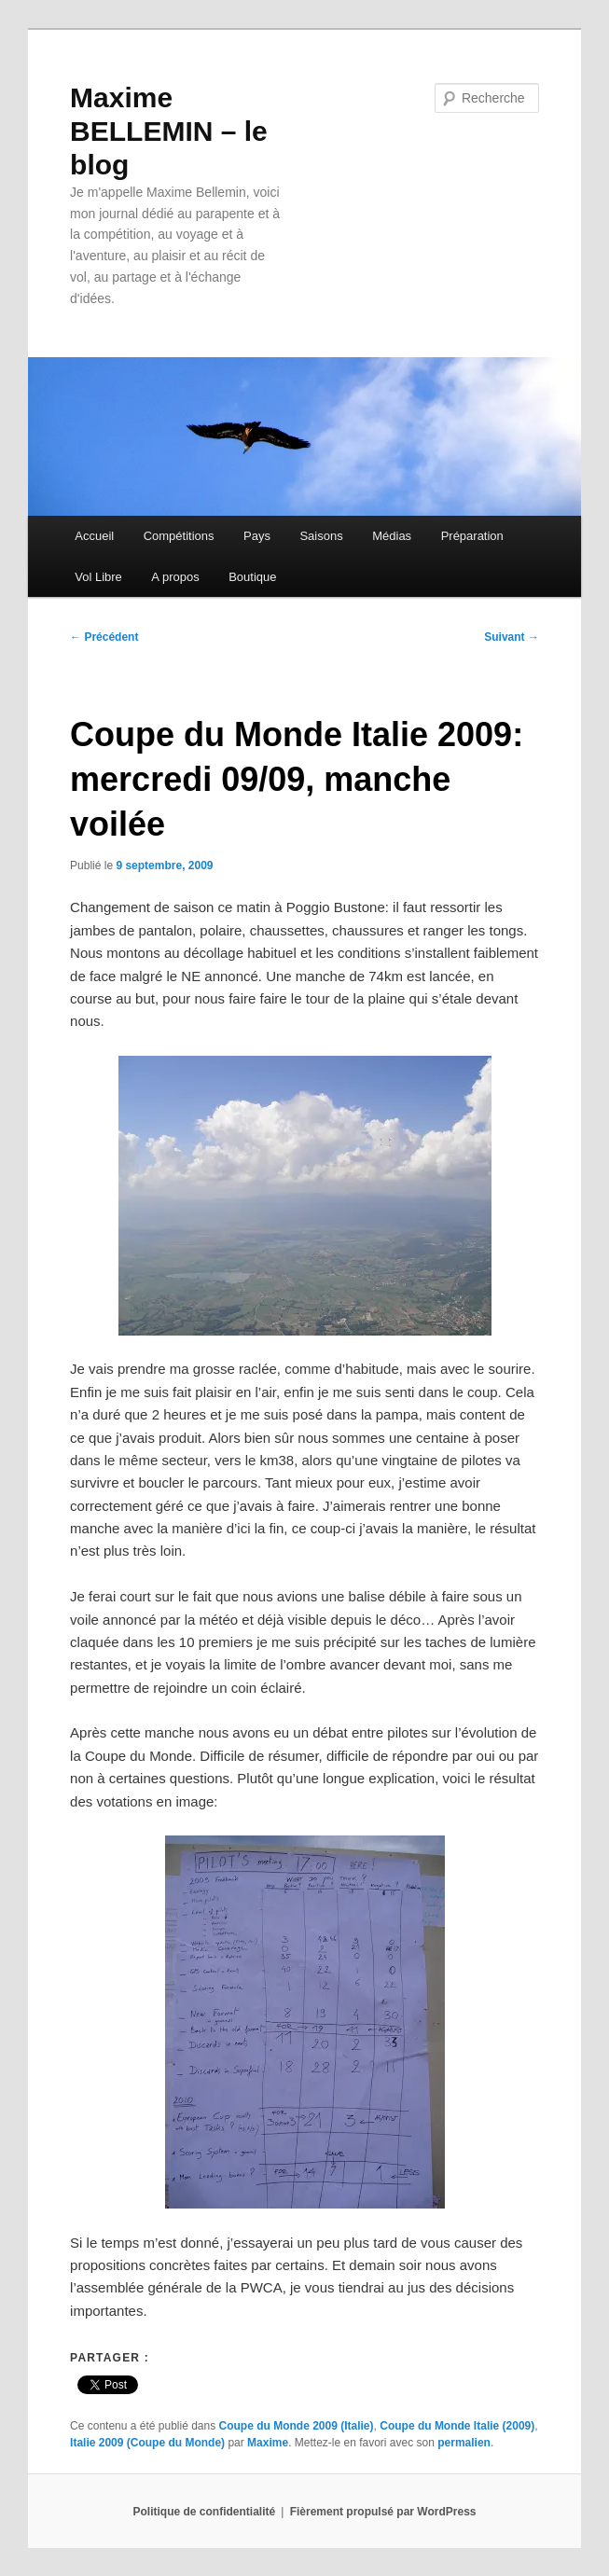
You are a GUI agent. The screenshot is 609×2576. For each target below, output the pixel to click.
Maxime (267, 2442)
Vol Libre (98, 577)
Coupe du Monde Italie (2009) (457, 2425)
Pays (256, 536)
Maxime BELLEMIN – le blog (169, 131)
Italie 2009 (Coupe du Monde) (147, 2442)
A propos (175, 577)
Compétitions (179, 536)
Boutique (252, 577)
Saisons (320, 536)
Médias (391, 536)
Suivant (511, 637)
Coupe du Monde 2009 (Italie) (296, 2425)
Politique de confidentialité (204, 2511)
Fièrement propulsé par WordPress (383, 2511)
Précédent (104, 637)
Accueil (94, 536)
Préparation (472, 536)
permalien (464, 2442)
